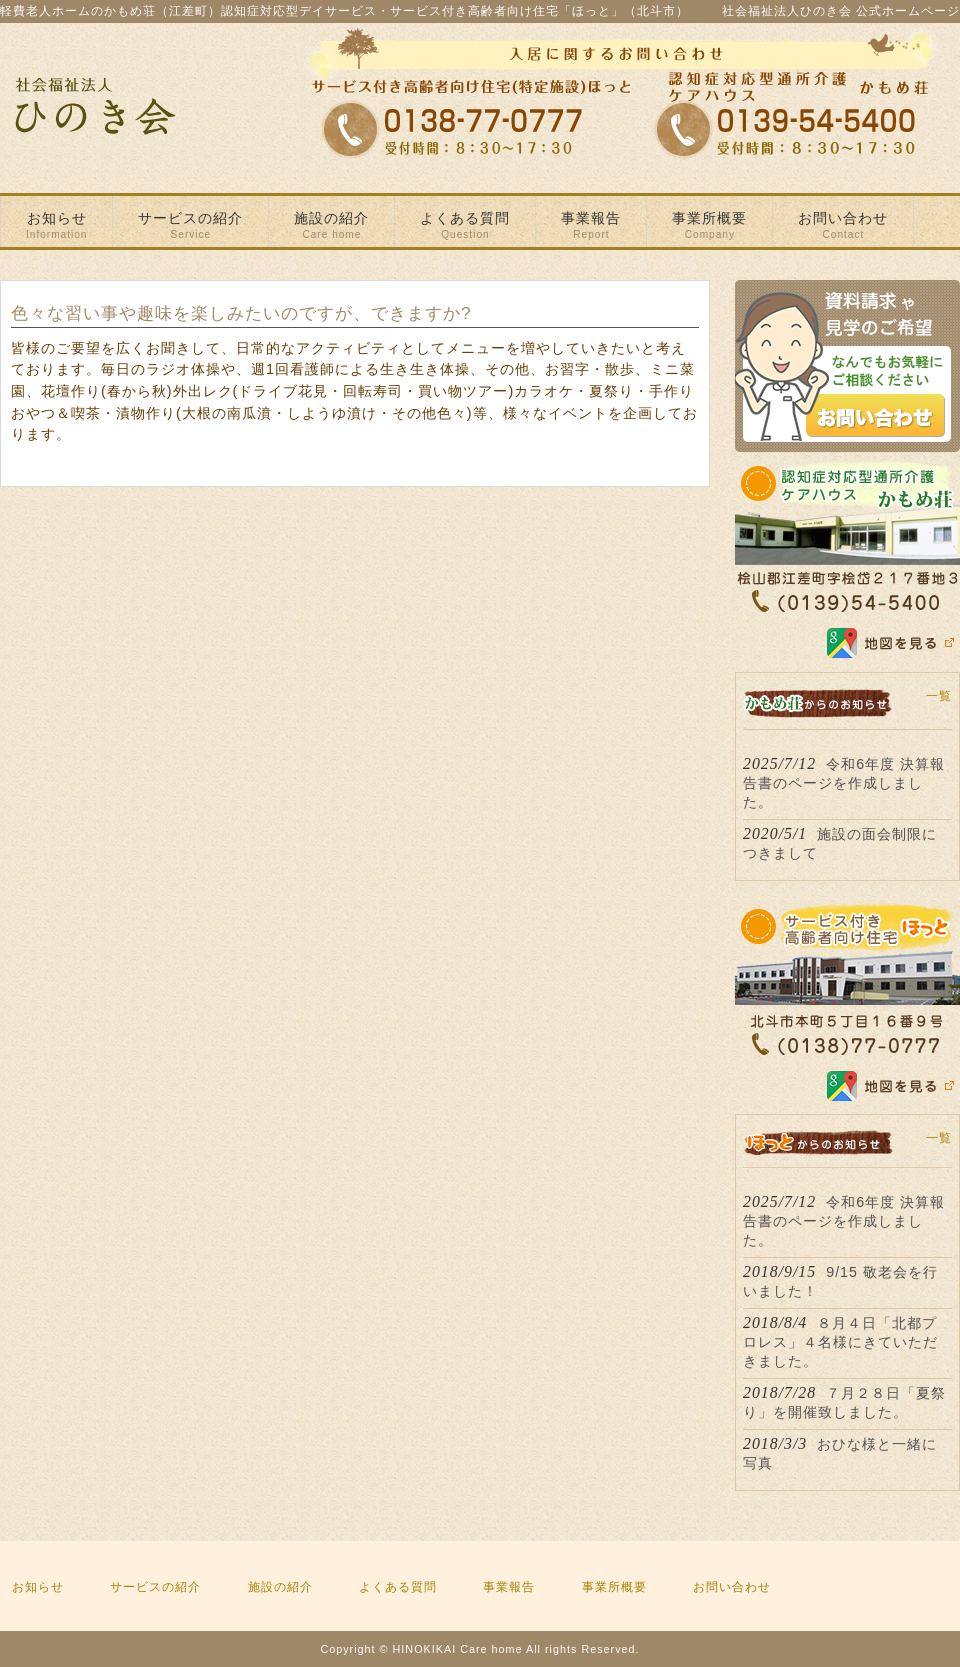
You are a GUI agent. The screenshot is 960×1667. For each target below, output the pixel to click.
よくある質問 (398, 1587)
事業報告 (509, 1587)
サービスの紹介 (155, 1587)
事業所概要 (614, 1587)
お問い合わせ (732, 1587)
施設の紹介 (280, 1587)
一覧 (939, 696)
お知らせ (38, 1587)
